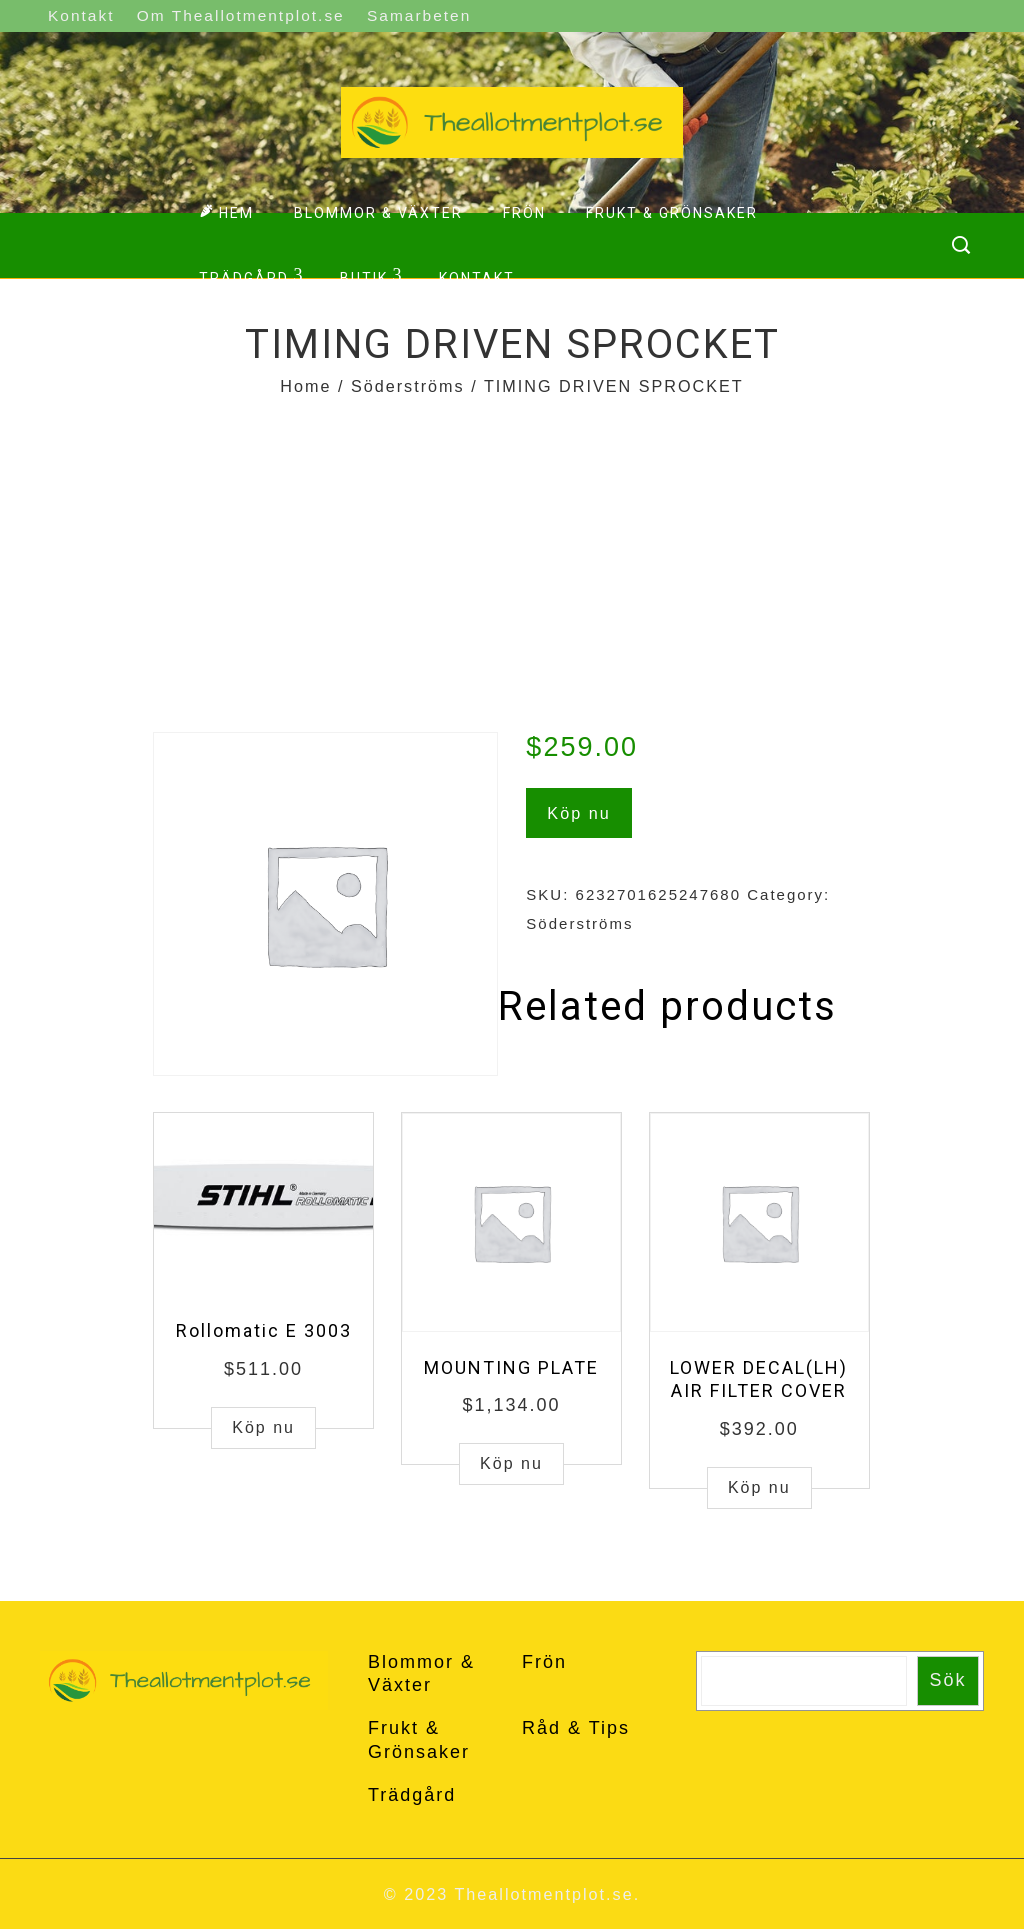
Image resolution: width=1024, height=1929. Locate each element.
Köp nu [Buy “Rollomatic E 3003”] (263, 1427)
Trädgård (251, 276)
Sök (948, 1680)
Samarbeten (419, 15)
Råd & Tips (576, 1728)
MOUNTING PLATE (511, 1367)
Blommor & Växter (378, 213)
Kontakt (81, 15)
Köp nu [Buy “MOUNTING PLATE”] (511, 1463)
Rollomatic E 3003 (264, 1330)
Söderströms (408, 386)
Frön (524, 213)
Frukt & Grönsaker (672, 213)
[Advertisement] (512, 552)
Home (305, 386)
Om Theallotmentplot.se (241, 15)
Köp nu (578, 813)
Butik (371, 276)
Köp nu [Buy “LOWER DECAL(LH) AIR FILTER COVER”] (759, 1487)
